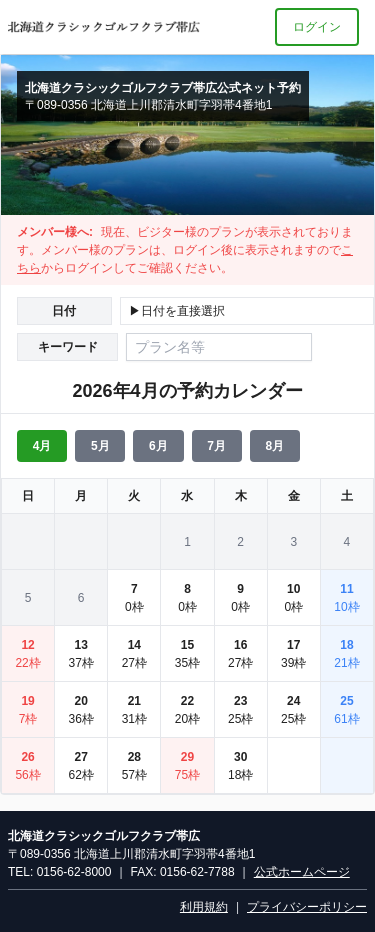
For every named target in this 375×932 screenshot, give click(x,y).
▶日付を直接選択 (177, 311)
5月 (100, 446)
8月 (274, 446)
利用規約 (204, 907)
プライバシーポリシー (307, 907)
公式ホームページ (302, 872)
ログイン (317, 27)
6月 (158, 446)
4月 (42, 446)
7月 (216, 446)
